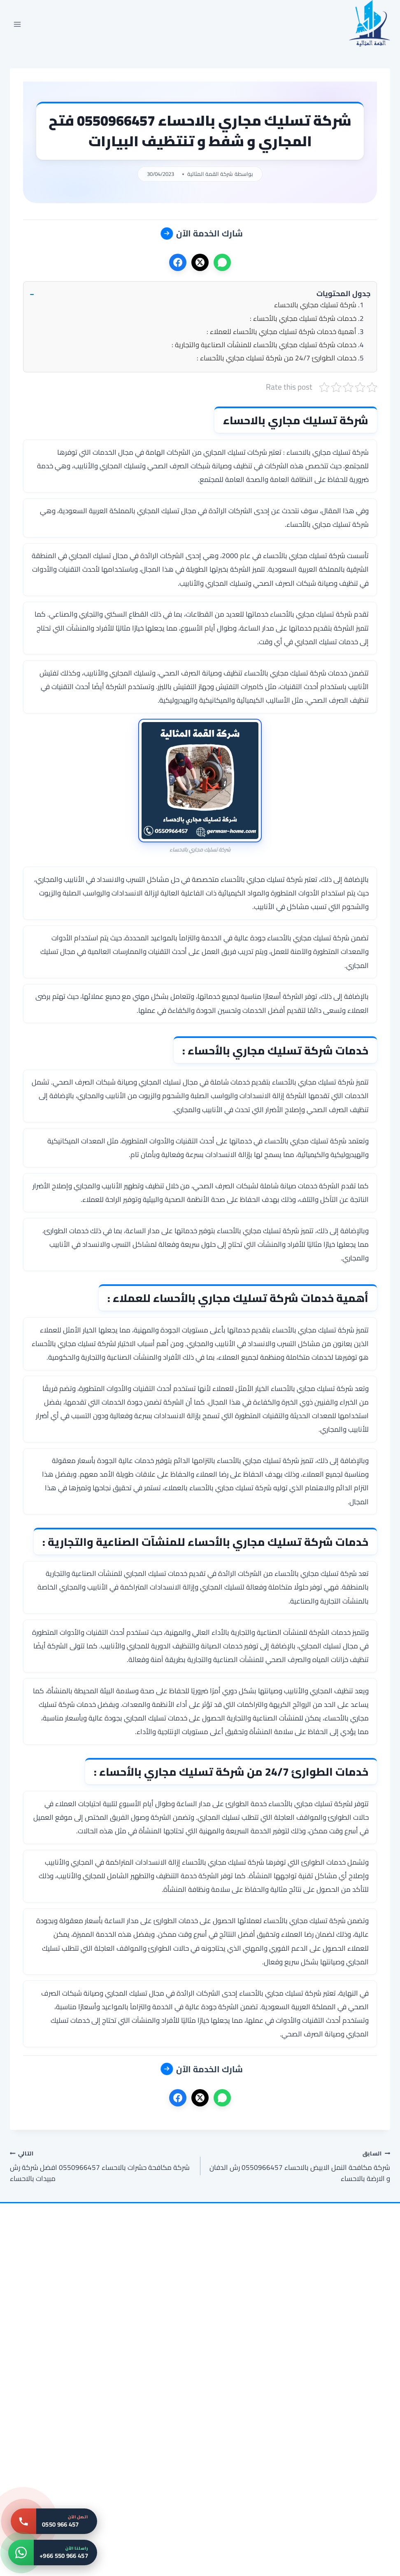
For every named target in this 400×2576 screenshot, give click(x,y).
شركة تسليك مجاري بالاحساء (315, 304)
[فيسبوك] (177, 262)
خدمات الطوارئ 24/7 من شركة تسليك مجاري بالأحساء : (276, 358)
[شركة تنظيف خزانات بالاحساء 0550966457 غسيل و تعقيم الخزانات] (200, 2323)
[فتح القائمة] (17, 24)
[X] (200, 262)
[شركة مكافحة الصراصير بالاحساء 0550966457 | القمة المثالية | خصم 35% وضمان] (70, 2449)
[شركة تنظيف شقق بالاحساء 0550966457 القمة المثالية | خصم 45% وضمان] (200, 2449)
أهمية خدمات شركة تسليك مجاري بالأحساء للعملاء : (281, 331)
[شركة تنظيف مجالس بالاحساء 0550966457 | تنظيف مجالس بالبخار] (329, 2323)
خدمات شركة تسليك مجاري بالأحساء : (303, 318)
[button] (200, 294)
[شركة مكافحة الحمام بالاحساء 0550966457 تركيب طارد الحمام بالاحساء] (329, 2449)
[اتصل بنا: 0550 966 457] (54, 2521)
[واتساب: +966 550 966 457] (52, 2552)
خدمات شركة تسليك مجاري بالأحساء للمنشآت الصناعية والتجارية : (264, 344)
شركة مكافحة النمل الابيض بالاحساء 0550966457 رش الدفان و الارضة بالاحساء (298, 2166)
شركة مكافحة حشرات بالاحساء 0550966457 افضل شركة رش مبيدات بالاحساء (101, 2166)
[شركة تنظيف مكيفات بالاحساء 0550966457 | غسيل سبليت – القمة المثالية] (70, 2323)
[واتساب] (222, 262)
